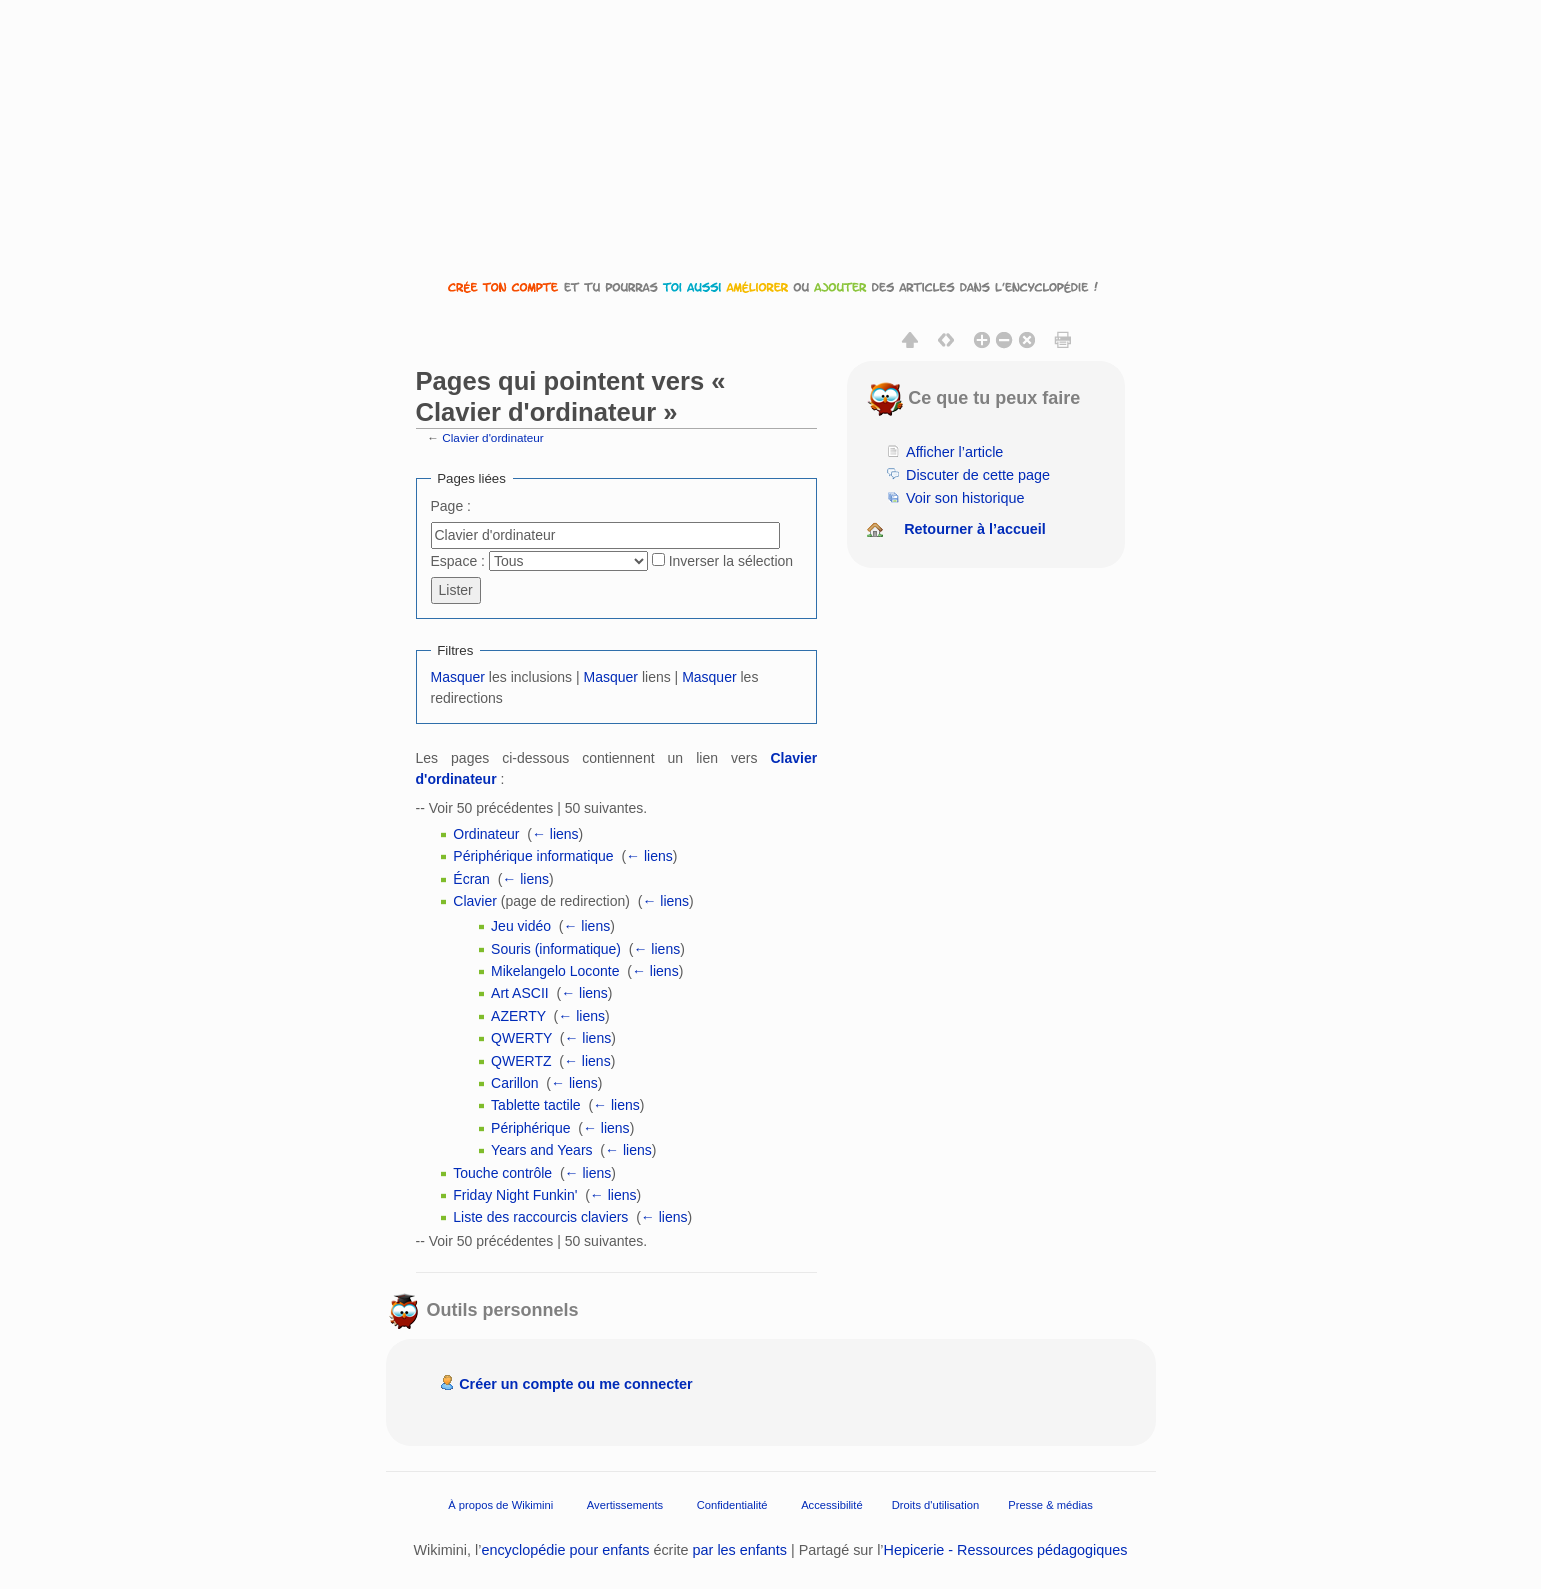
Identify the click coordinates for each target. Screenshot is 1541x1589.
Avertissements (625, 1505)
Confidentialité (732, 1505)
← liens (555, 834)
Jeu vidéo (521, 926)
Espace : (458, 561)
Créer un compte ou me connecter (576, 1384)
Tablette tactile (536, 1105)
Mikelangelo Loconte (555, 971)
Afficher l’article (954, 452)
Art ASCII (520, 993)
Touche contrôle (502, 1173)
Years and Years (541, 1150)
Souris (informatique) (556, 949)
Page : (451, 506)
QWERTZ (521, 1061)
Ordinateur (486, 834)
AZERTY (518, 1016)
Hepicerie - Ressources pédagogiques (1006, 1550)
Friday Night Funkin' (515, 1195)
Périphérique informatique (533, 856)
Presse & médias (1050, 1505)
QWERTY (521, 1038)
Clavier (475, 901)
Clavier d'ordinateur (493, 437)
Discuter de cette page (978, 475)
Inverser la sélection (731, 561)
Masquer (458, 677)
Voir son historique (965, 498)
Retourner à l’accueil (975, 529)
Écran (471, 879)
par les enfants (740, 1550)
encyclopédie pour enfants (565, 1550)
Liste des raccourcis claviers (540, 1217)
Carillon (514, 1083)
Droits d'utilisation (935, 1505)
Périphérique (530, 1128)
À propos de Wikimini (500, 1505)
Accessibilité (832, 1505)
